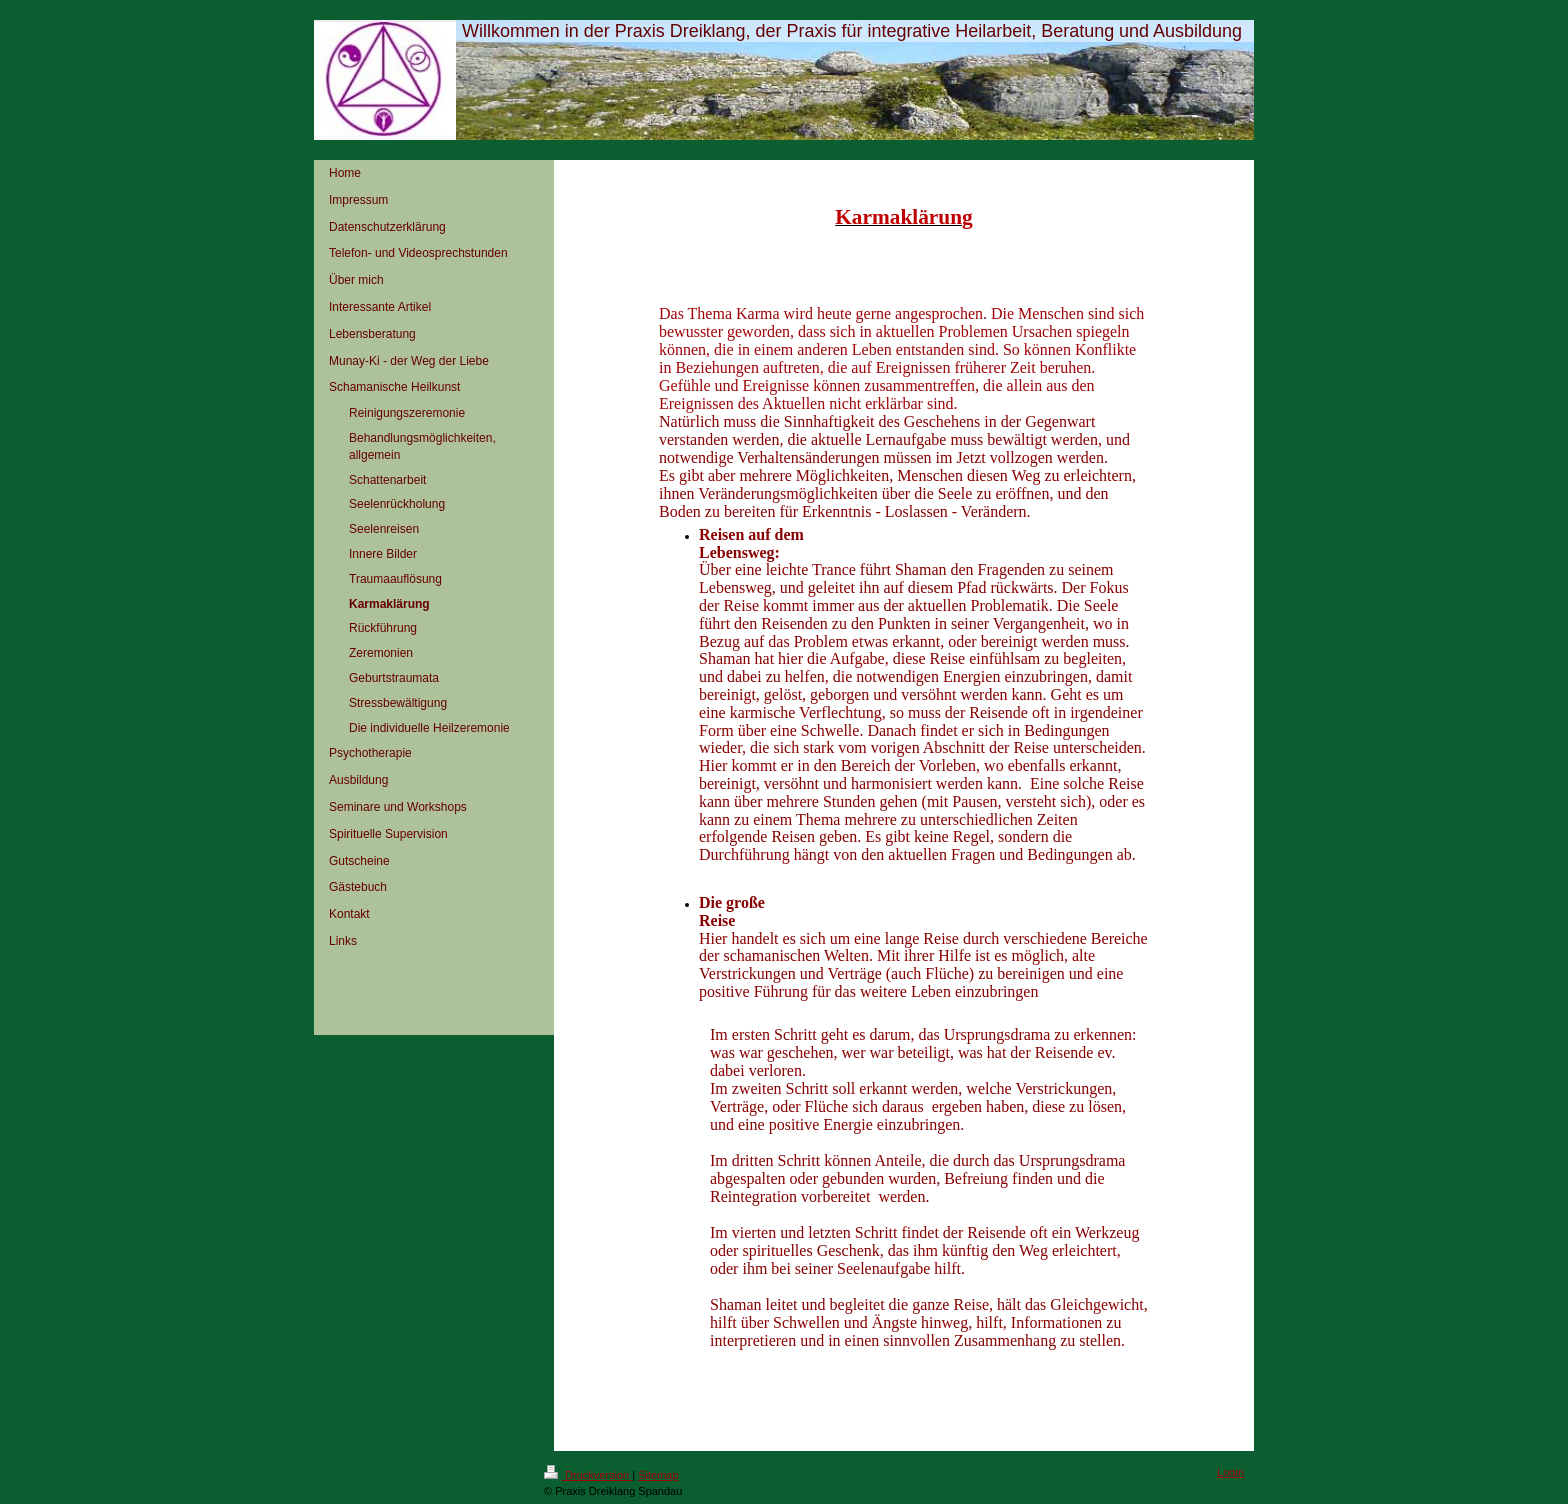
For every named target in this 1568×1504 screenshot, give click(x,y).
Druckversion (588, 1475)
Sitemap (658, 1475)
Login (1230, 1472)
